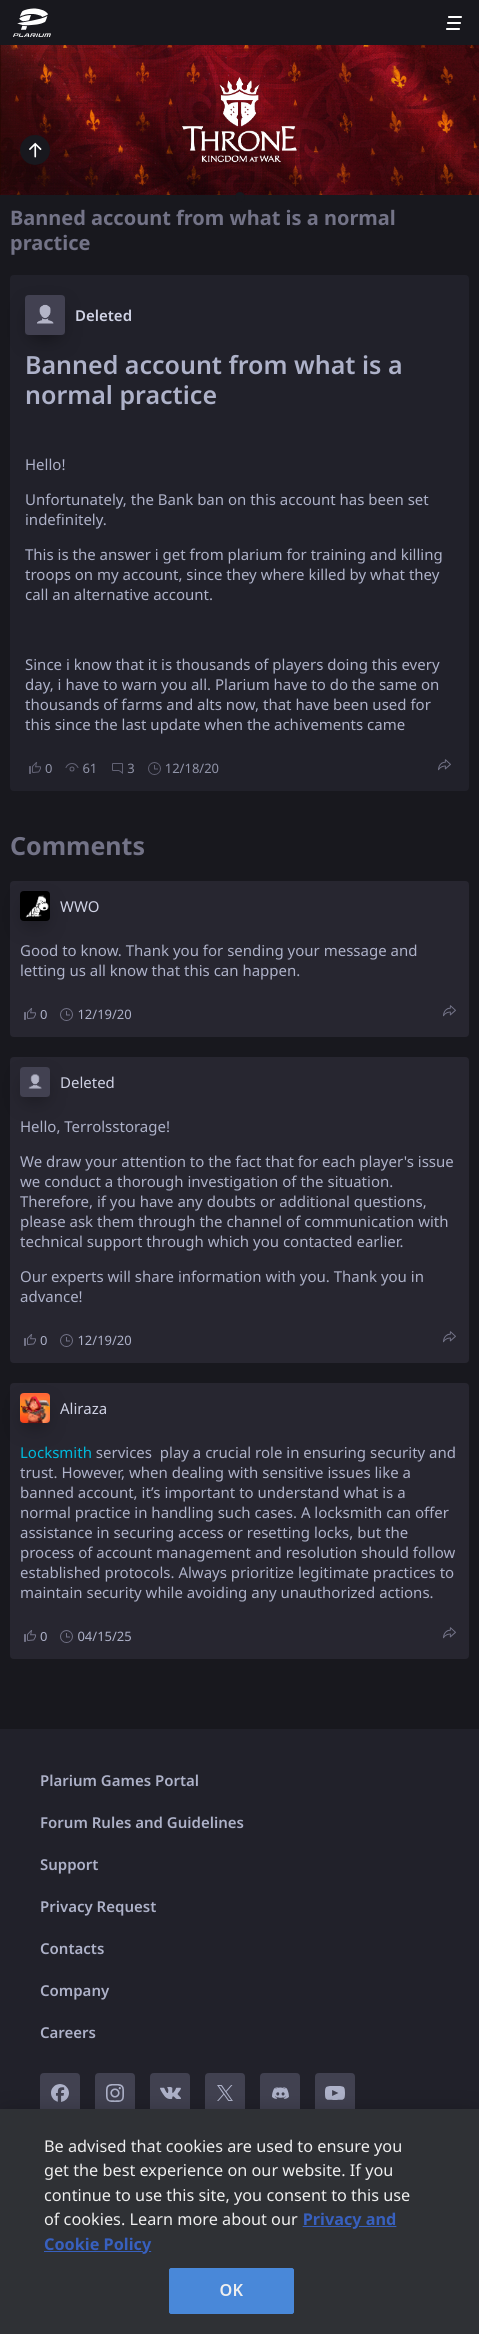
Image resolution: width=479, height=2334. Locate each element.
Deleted (103, 316)
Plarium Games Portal (119, 1781)
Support (69, 1865)
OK (232, 2290)
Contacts (72, 1949)
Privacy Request (98, 1907)
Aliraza (83, 1409)
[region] (239, 2221)
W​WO (79, 907)
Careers (68, 2033)
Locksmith (56, 1453)
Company (74, 1991)
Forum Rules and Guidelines (142, 1823)
